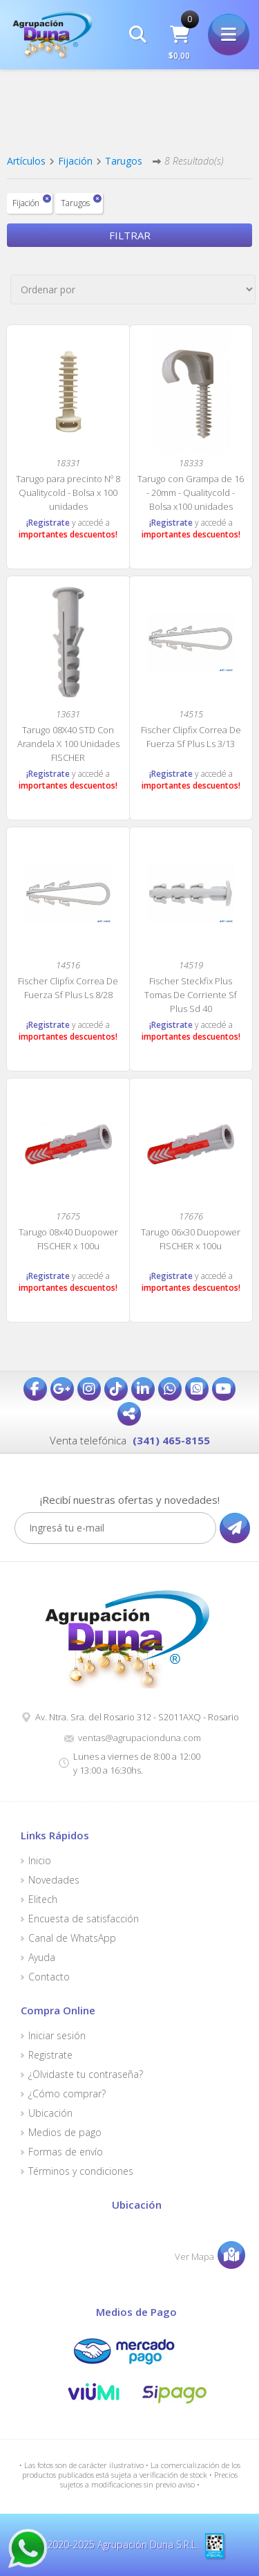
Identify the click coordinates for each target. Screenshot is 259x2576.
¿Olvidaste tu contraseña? (85, 2074)
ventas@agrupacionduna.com (139, 1737)
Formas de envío (65, 2152)
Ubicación (50, 2113)
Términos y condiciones (80, 2171)
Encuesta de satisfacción (83, 1918)
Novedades (53, 1880)
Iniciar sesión (57, 2035)
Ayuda (41, 1957)
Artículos (26, 160)
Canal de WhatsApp (72, 1938)
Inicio (39, 1860)
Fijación (75, 160)
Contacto (49, 1976)
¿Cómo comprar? (67, 2093)
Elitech (42, 1899)
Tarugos (123, 160)
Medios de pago (65, 2132)
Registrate (50, 2055)
